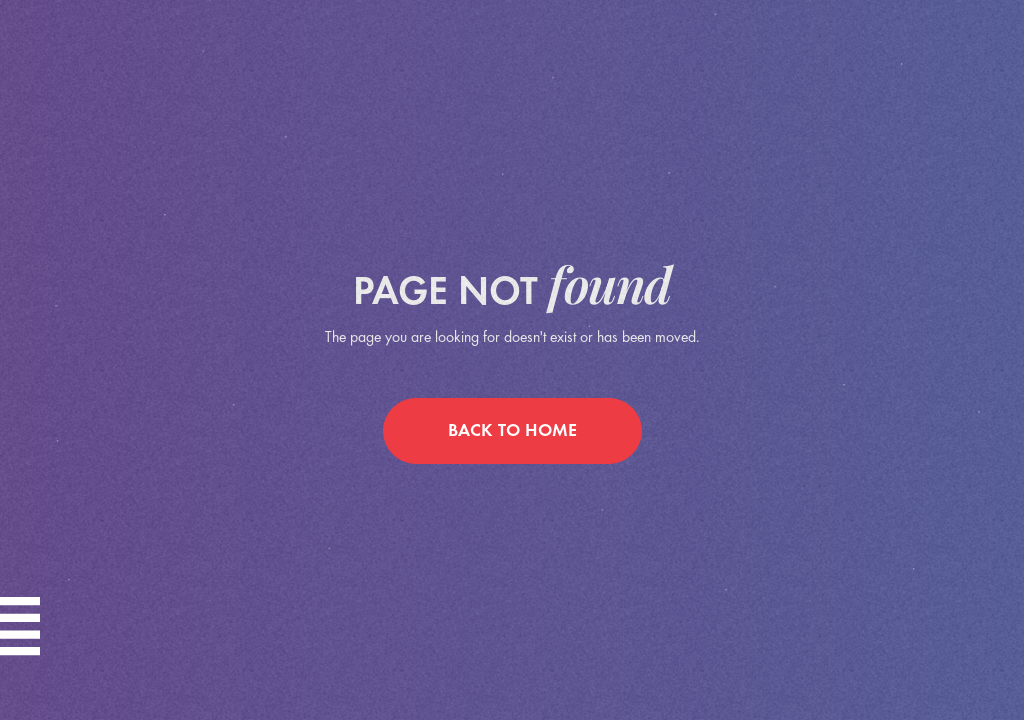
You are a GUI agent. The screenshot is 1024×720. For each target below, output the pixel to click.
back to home (512, 431)
